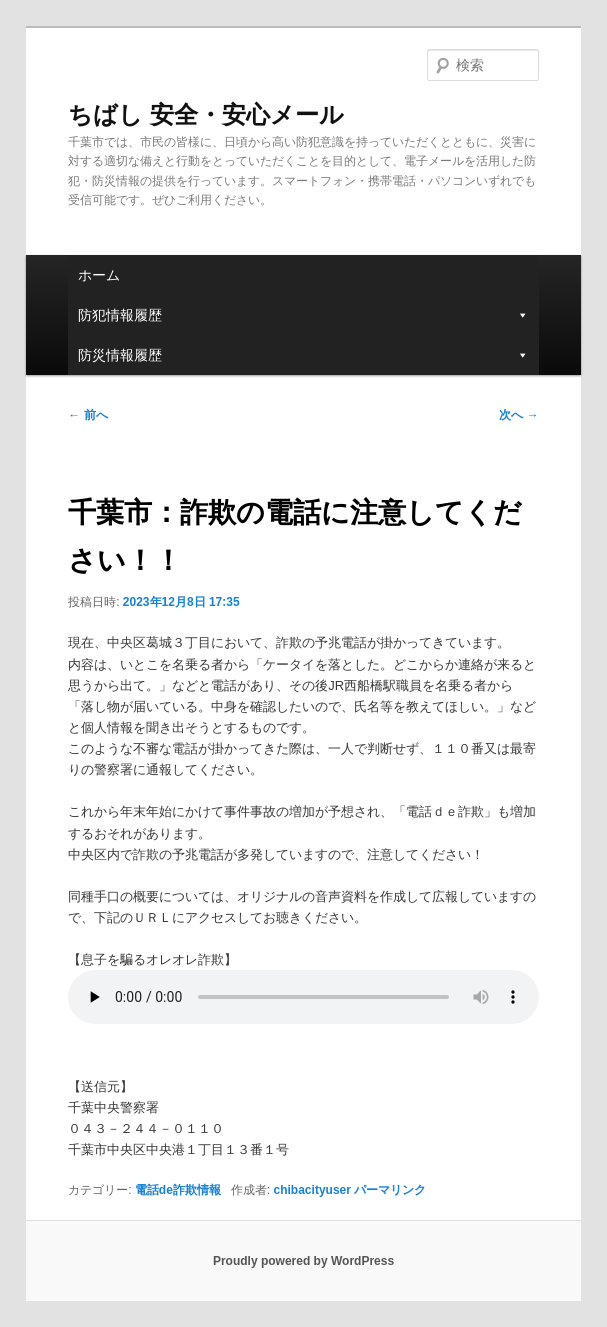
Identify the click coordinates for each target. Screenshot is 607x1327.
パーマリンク (390, 1190)
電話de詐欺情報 (178, 1190)
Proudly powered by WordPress (303, 1261)
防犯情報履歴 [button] (303, 315)
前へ (87, 415)
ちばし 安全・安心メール (206, 114)
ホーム (99, 275)
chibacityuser (312, 1190)
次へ (518, 415)
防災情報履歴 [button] (303, 355)
